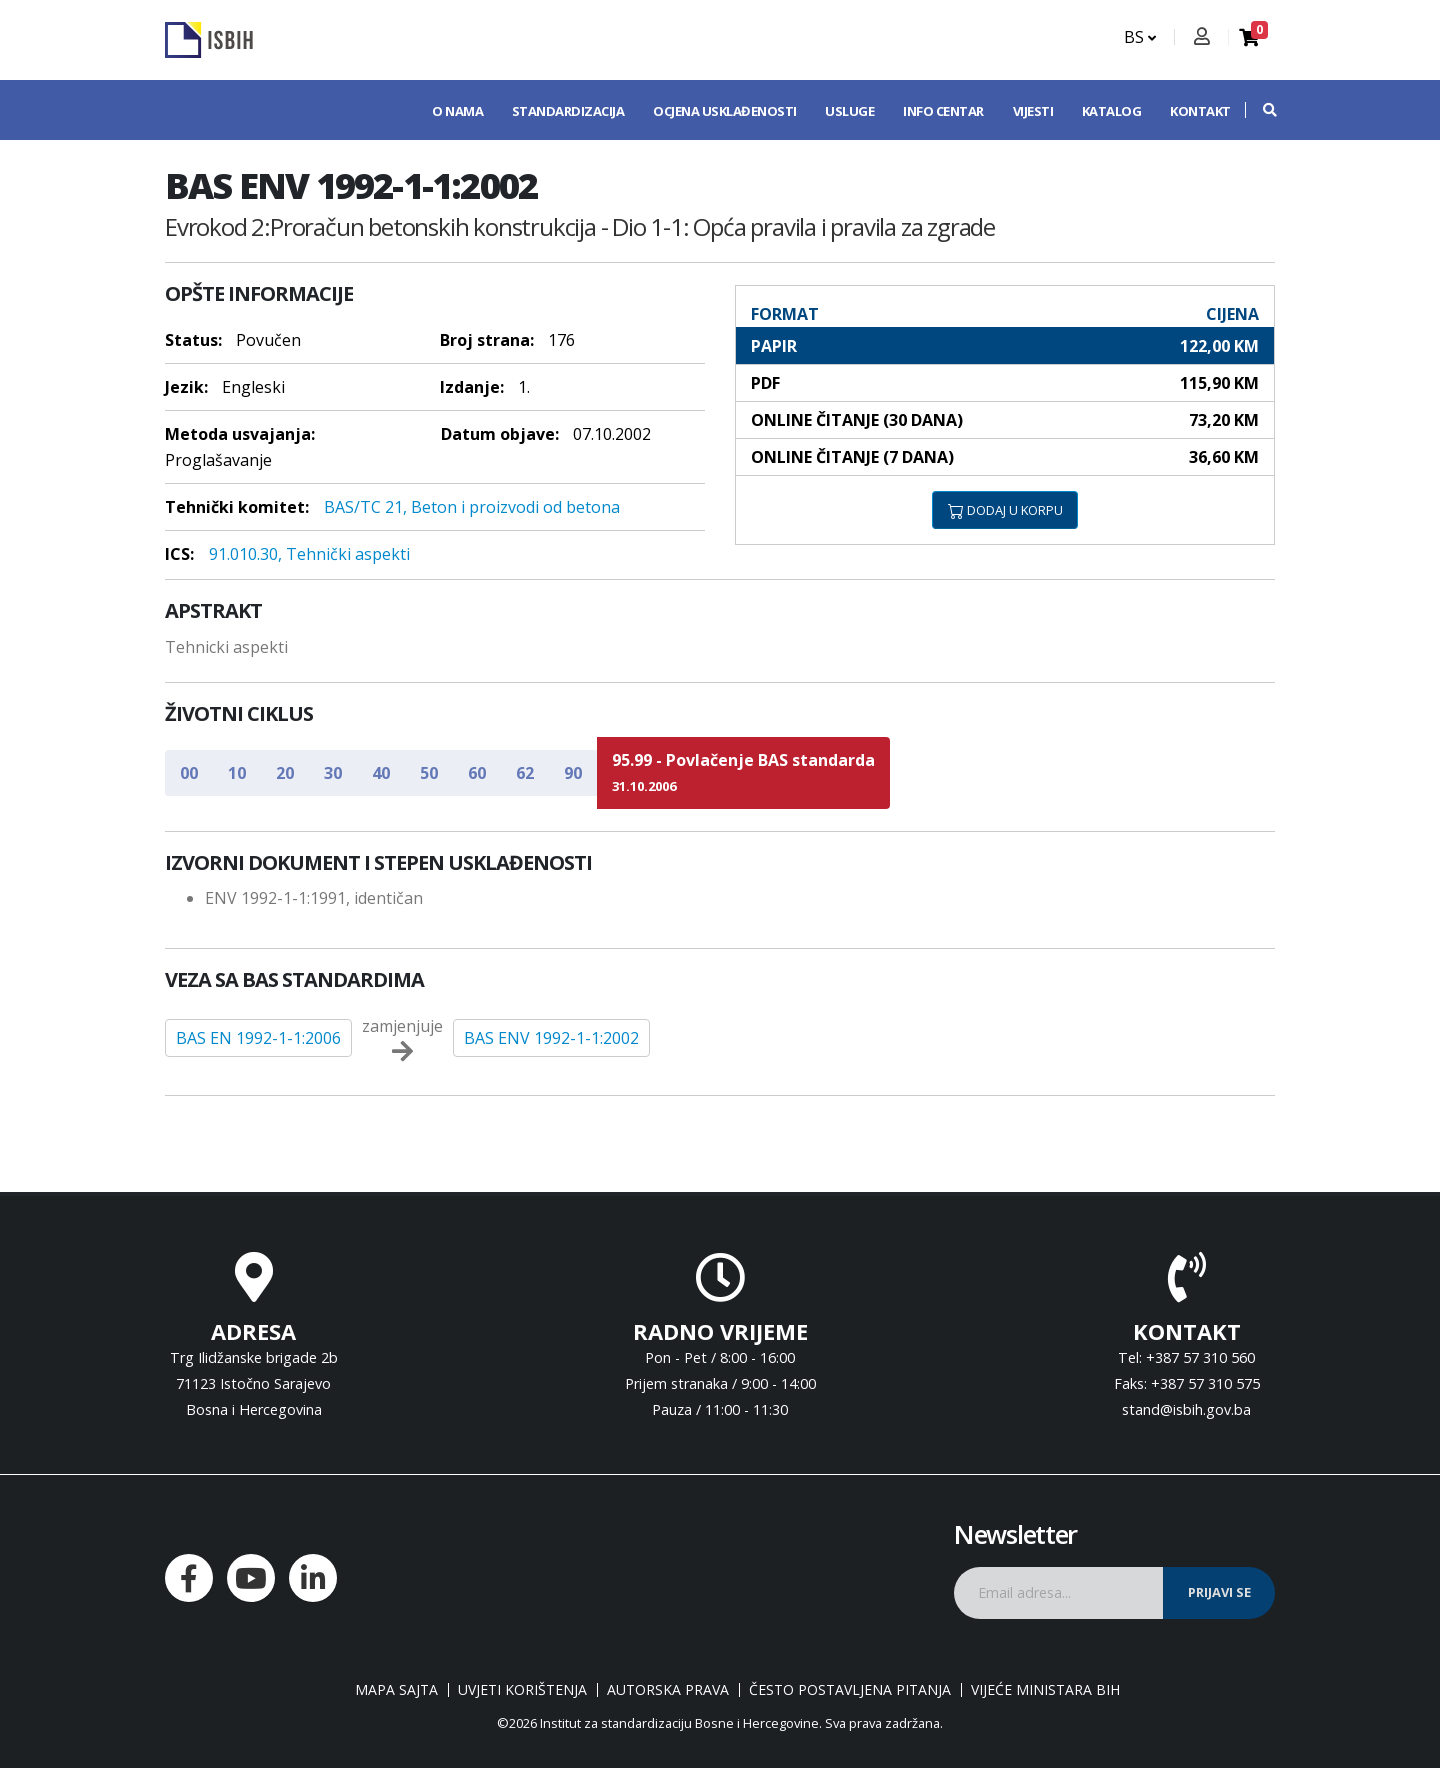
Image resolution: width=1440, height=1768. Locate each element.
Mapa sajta (396, 1690)
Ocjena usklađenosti (725, 111)
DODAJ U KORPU (1005, 510)
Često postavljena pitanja (850, 1690)
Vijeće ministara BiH (1045, 1690)
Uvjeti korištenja (522, 1690)
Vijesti (1033, 111)
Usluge (849, 111)
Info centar (943, 111)
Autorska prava (668, 1690)
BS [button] (1140, 37)
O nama (457, 111)
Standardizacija (568, 111)
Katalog (1112, 111)
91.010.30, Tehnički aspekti (309, 554)
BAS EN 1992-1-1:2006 (258, 1038)
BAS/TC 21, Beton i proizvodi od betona (472, 507)
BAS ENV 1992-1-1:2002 (551, 1038)
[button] (1260, 110)
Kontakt (1200, 111)
